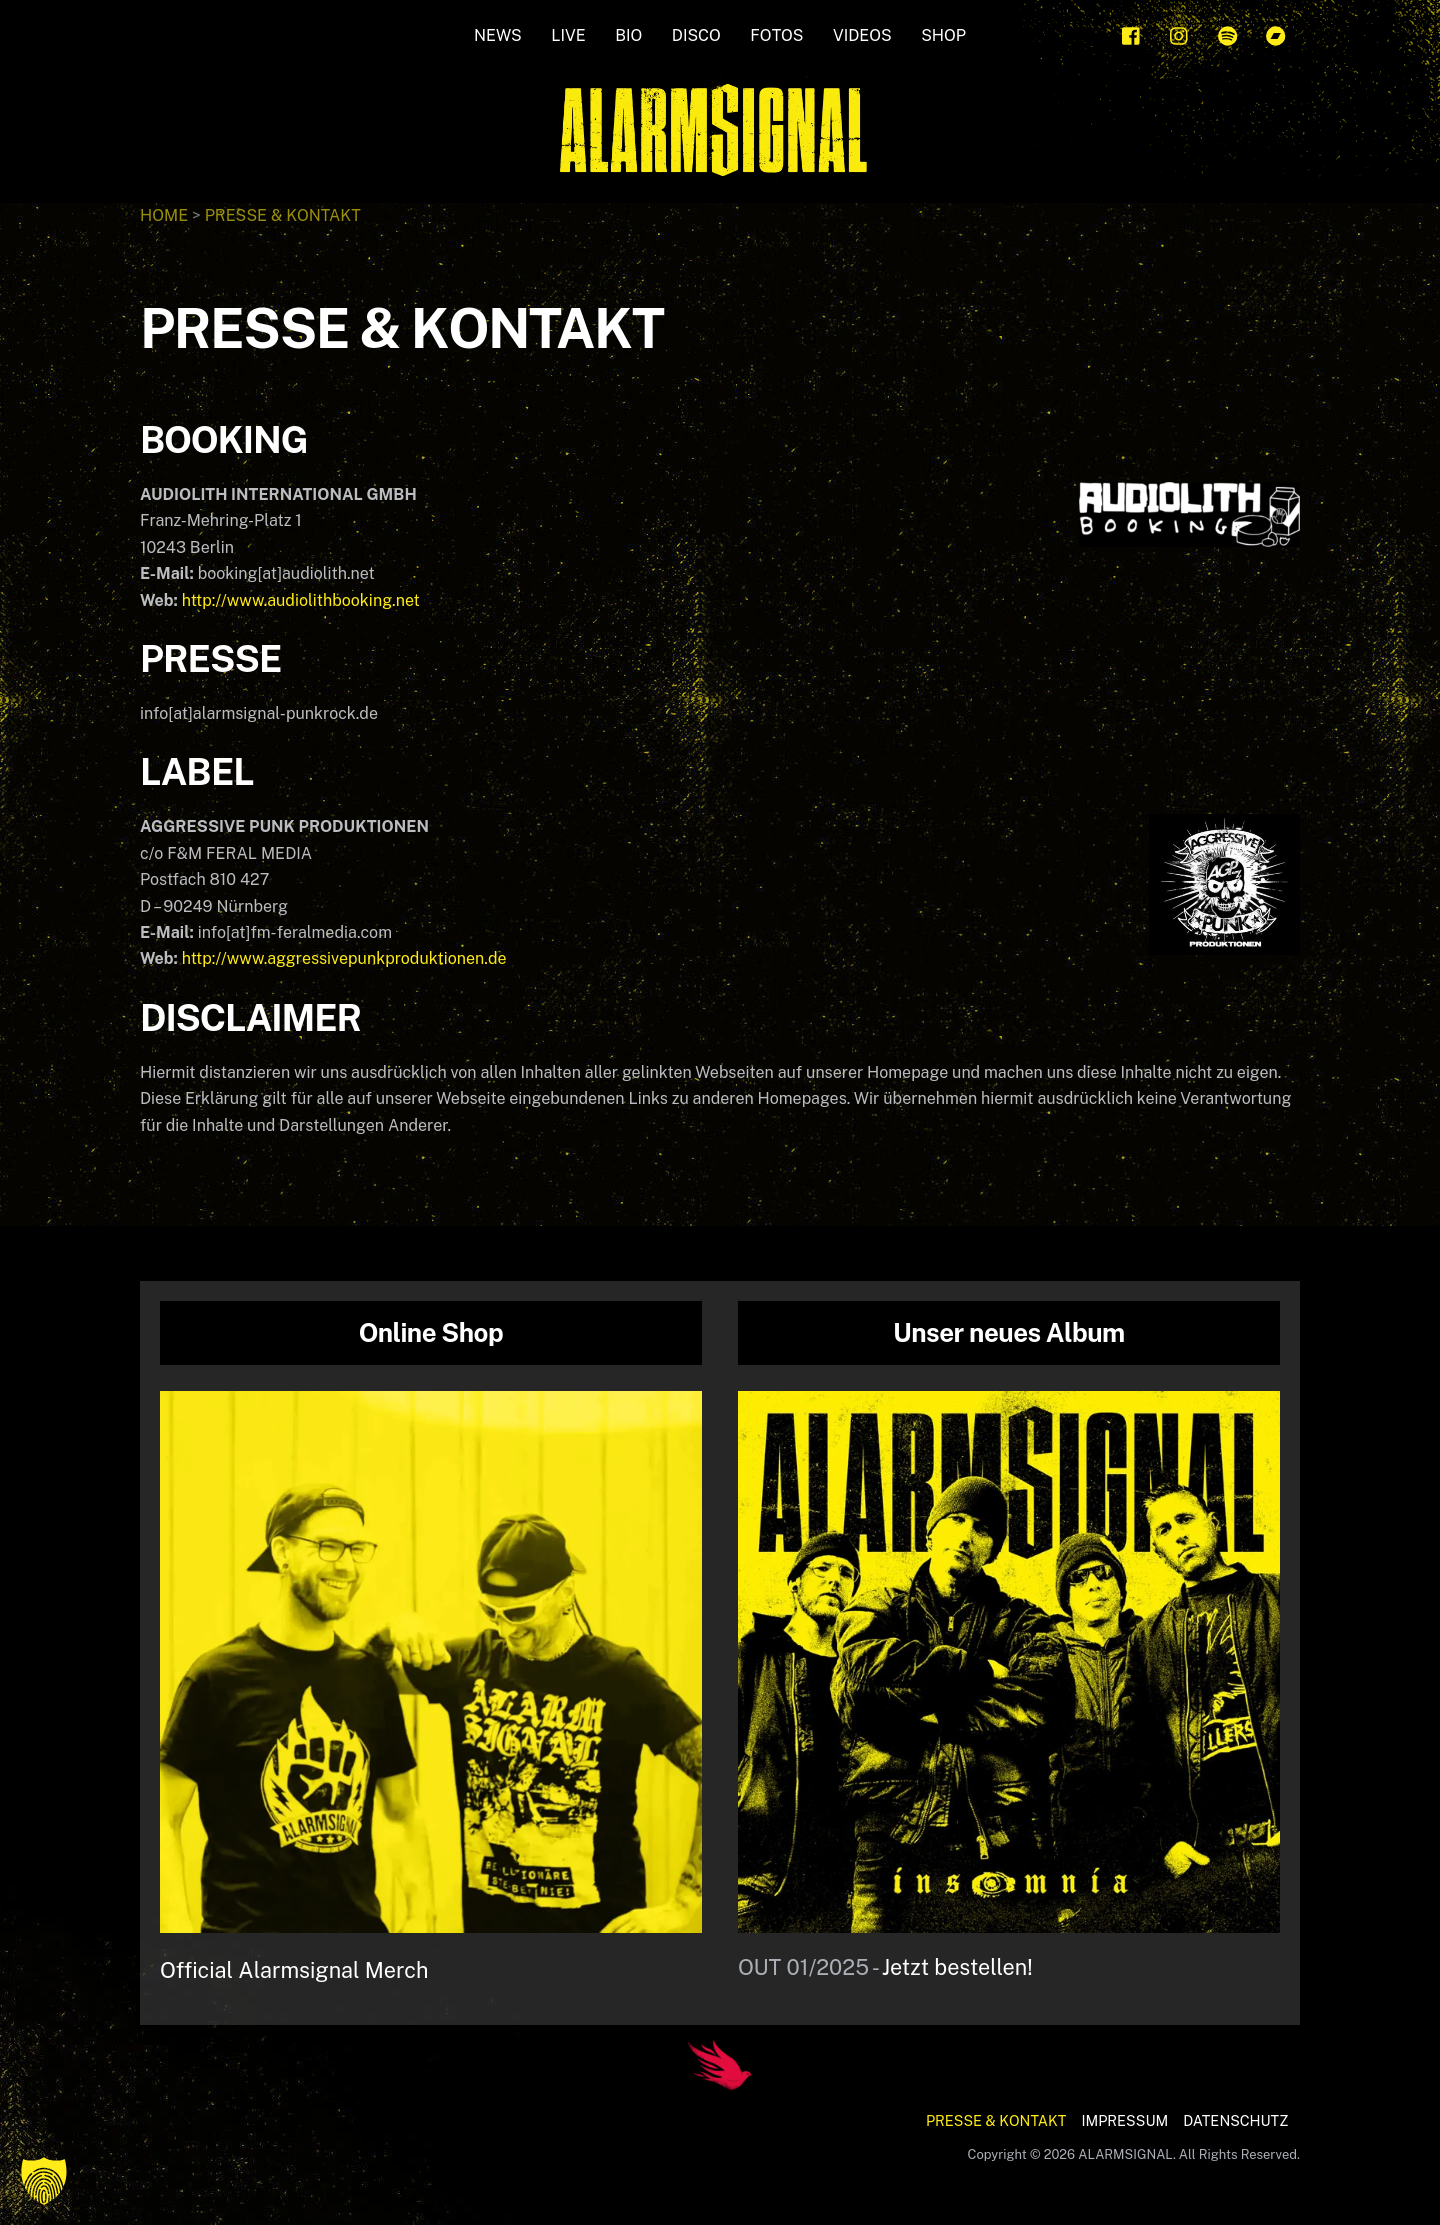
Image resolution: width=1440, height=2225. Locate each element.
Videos (862, 35)
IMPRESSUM (1124, 2120)
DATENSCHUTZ (1235, 2120)
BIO (628, 35)
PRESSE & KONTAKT (996, 2120)
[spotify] (1228, 33)
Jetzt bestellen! (957, 1967)
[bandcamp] (1276, 33)
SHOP (943, 35)
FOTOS (776, 35)
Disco (696, 35)
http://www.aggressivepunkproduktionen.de (344, 958)
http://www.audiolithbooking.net (301, 600)
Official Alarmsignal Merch (294, 1970)
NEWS (498, 35)
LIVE (568, 35)
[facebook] (1132, 33)
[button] (44, 2181)
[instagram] (1180, 33)
